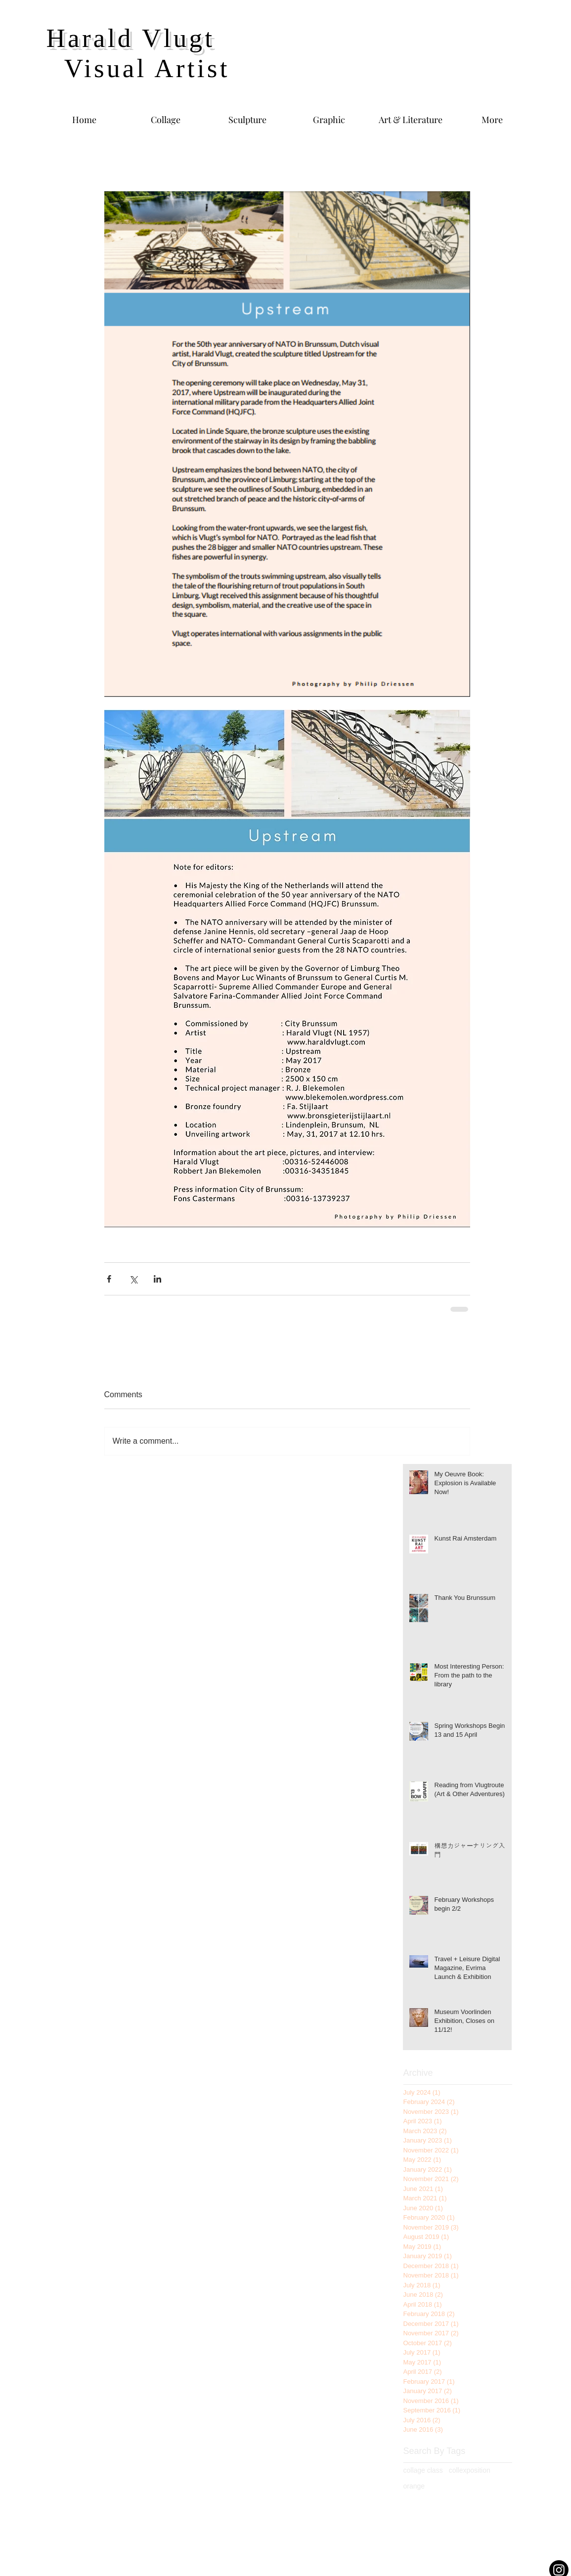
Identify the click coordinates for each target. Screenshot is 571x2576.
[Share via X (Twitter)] (133, 1279)
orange (414, 2486)
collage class (423, 2470)
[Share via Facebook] (109, 1279)
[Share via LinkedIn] (157, 1279)
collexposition (469, 2470)
